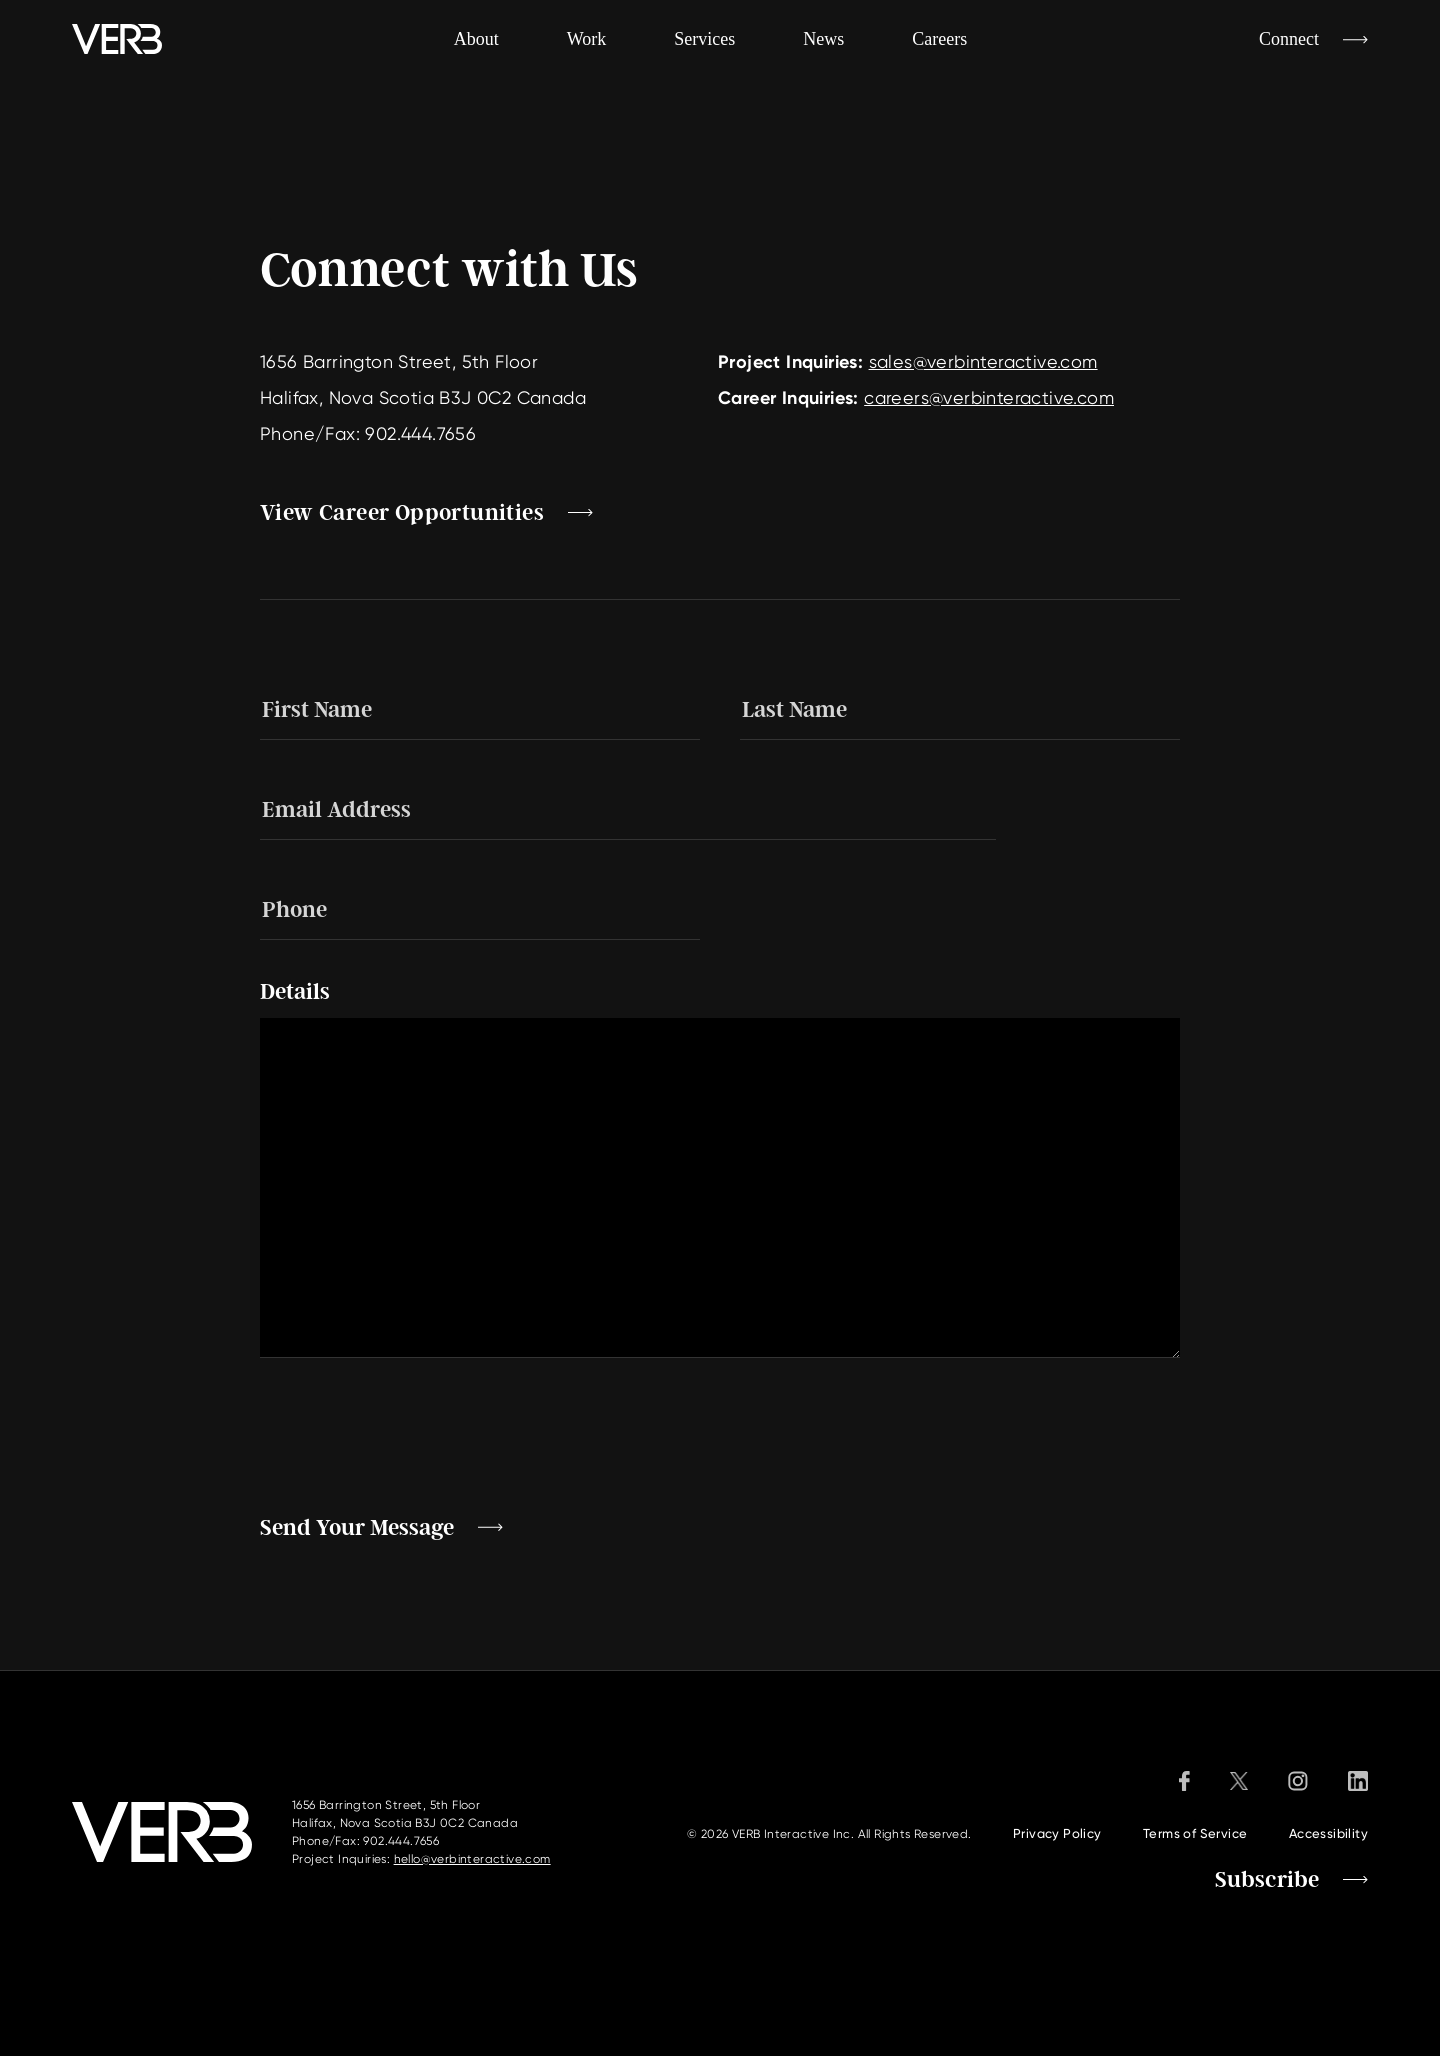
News (823, 39)
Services (704, 39)
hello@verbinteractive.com (472, 1859)
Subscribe (1267, 1880)
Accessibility (1328, 1833)
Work (587, 39)
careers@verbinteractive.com (989, 397)
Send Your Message (357, 1528)
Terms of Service (1195, 1833)
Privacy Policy (1057, 1833)
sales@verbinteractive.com (983, 361)
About (476, 39)
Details (295, 992)
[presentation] (412, 1437)
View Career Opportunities (402, 513)
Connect (1289, 39)
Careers (939, 39)
